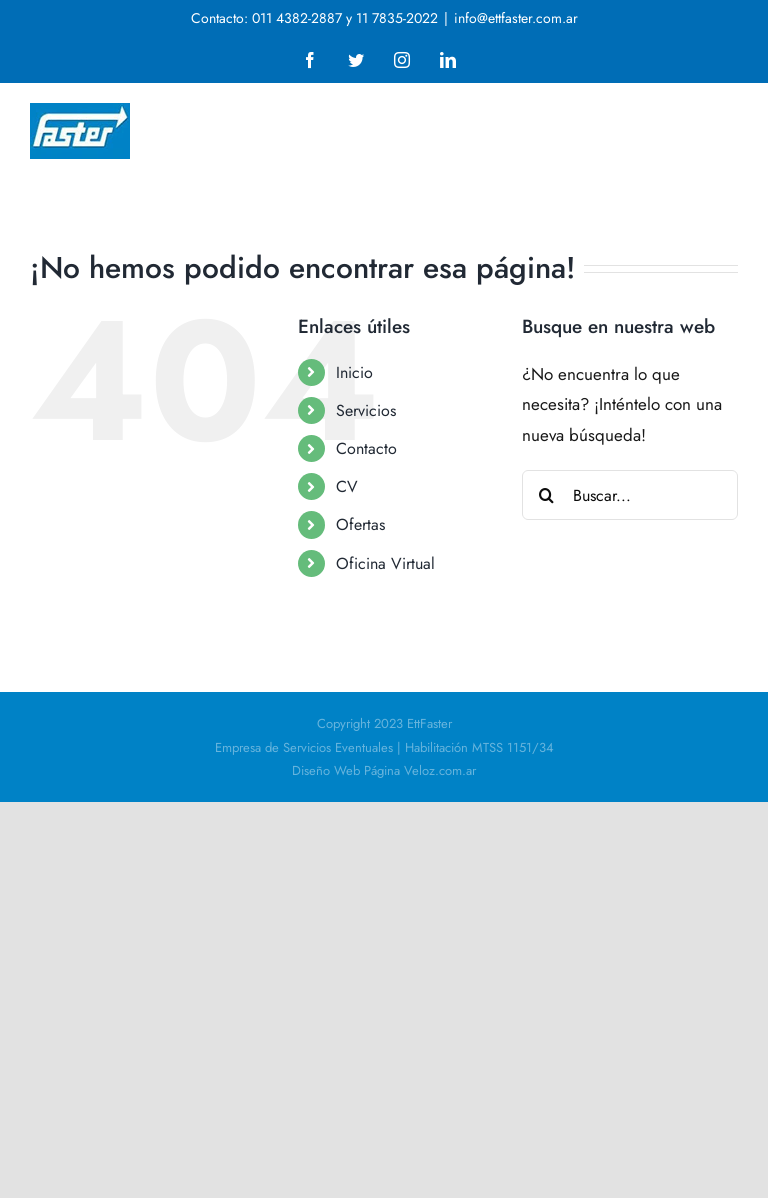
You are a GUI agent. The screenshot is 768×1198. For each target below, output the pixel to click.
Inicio (354, 372)
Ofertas (360, 524)
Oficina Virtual (385, 563)
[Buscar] (547, 495)
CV (347, 486)
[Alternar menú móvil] (727, 115)
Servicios (366, 410)
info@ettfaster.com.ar (516, 18)
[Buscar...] (630, 495)
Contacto (366, 448)
